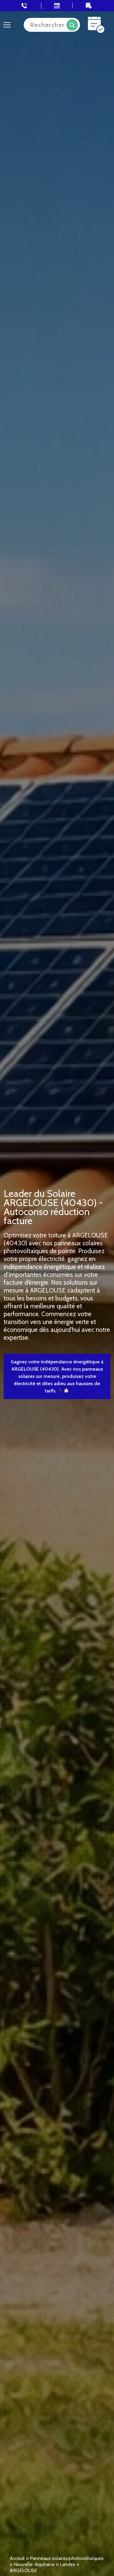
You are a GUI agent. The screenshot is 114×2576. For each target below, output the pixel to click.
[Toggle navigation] (7, 24)
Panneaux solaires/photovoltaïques (67, 2558)
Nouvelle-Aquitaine (34, 2564)
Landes (67, 2564)
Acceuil (17, 2558)
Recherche (72, 25)
